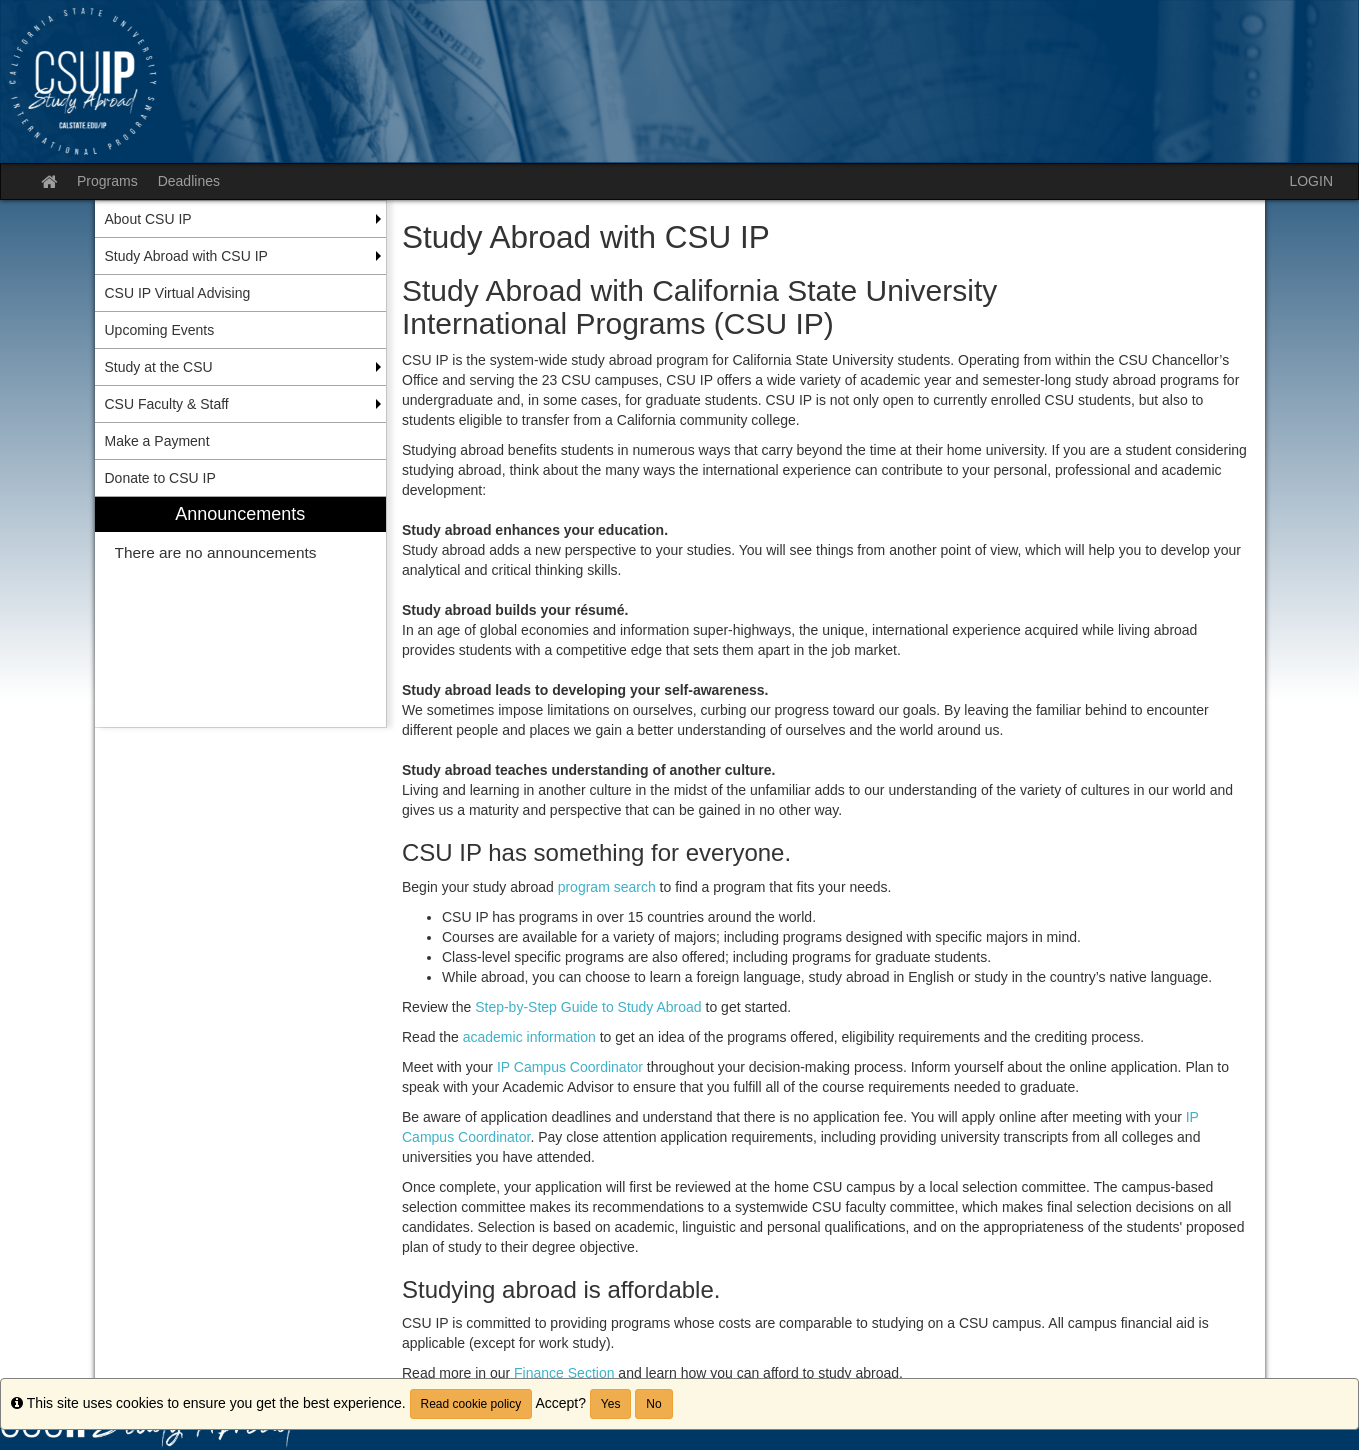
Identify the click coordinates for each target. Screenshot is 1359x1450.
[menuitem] (241, 612)
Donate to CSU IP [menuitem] (160, 478)
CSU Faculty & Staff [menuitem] (167, 404)
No (653, 1404)
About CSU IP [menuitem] (148, 219)
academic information (529, 1037)
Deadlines (189, 181)
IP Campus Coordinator (570, 1067)
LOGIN (1311, 181)
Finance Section (564, 1373)
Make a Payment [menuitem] (157, 441)
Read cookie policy (471, 1404)
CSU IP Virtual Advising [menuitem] (178, 293)
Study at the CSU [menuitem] (159, 367)
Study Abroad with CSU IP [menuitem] (186, 256)
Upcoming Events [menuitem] (160, 330)
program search (607, 887)
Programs (107, 181)
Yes (611, 1404)
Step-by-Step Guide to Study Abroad (588, 1007)
